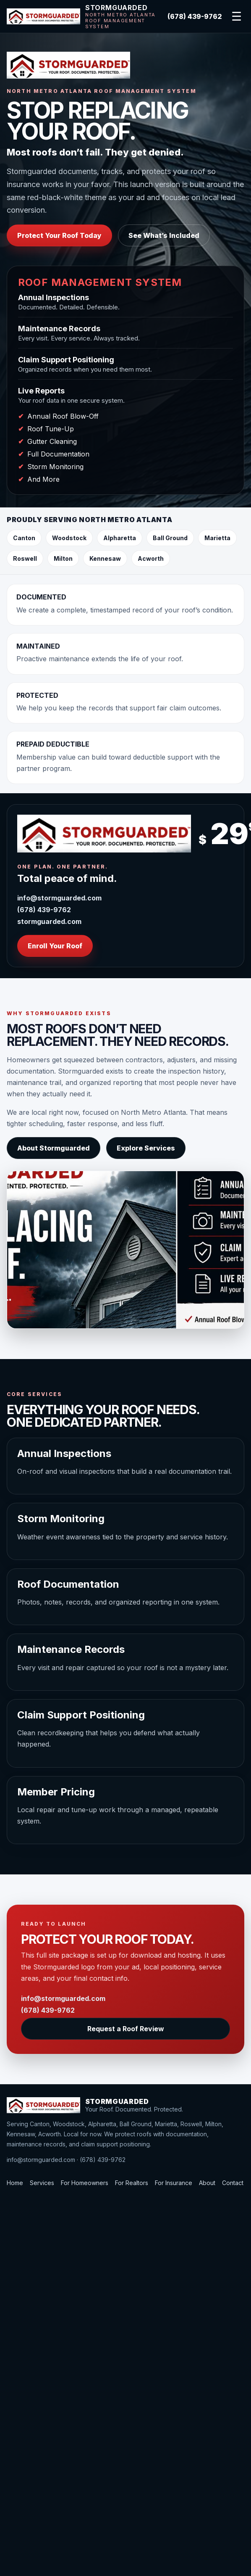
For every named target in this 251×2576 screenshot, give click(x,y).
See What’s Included (163, 235)
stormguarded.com (49, 921)
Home (15, 2182)
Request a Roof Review (125, 2028)
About (207, 2182)
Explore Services (146, 1148)
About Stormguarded (53, 1148)
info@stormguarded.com (59, 898)
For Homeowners (84, 2182)
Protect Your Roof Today (59, 235)
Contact (232, 2182)
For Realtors (131, 2182)
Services (42, 2182)
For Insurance (173, 2182)
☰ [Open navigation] (236, 16)
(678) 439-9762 (194, 16)
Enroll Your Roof (55, 946)
